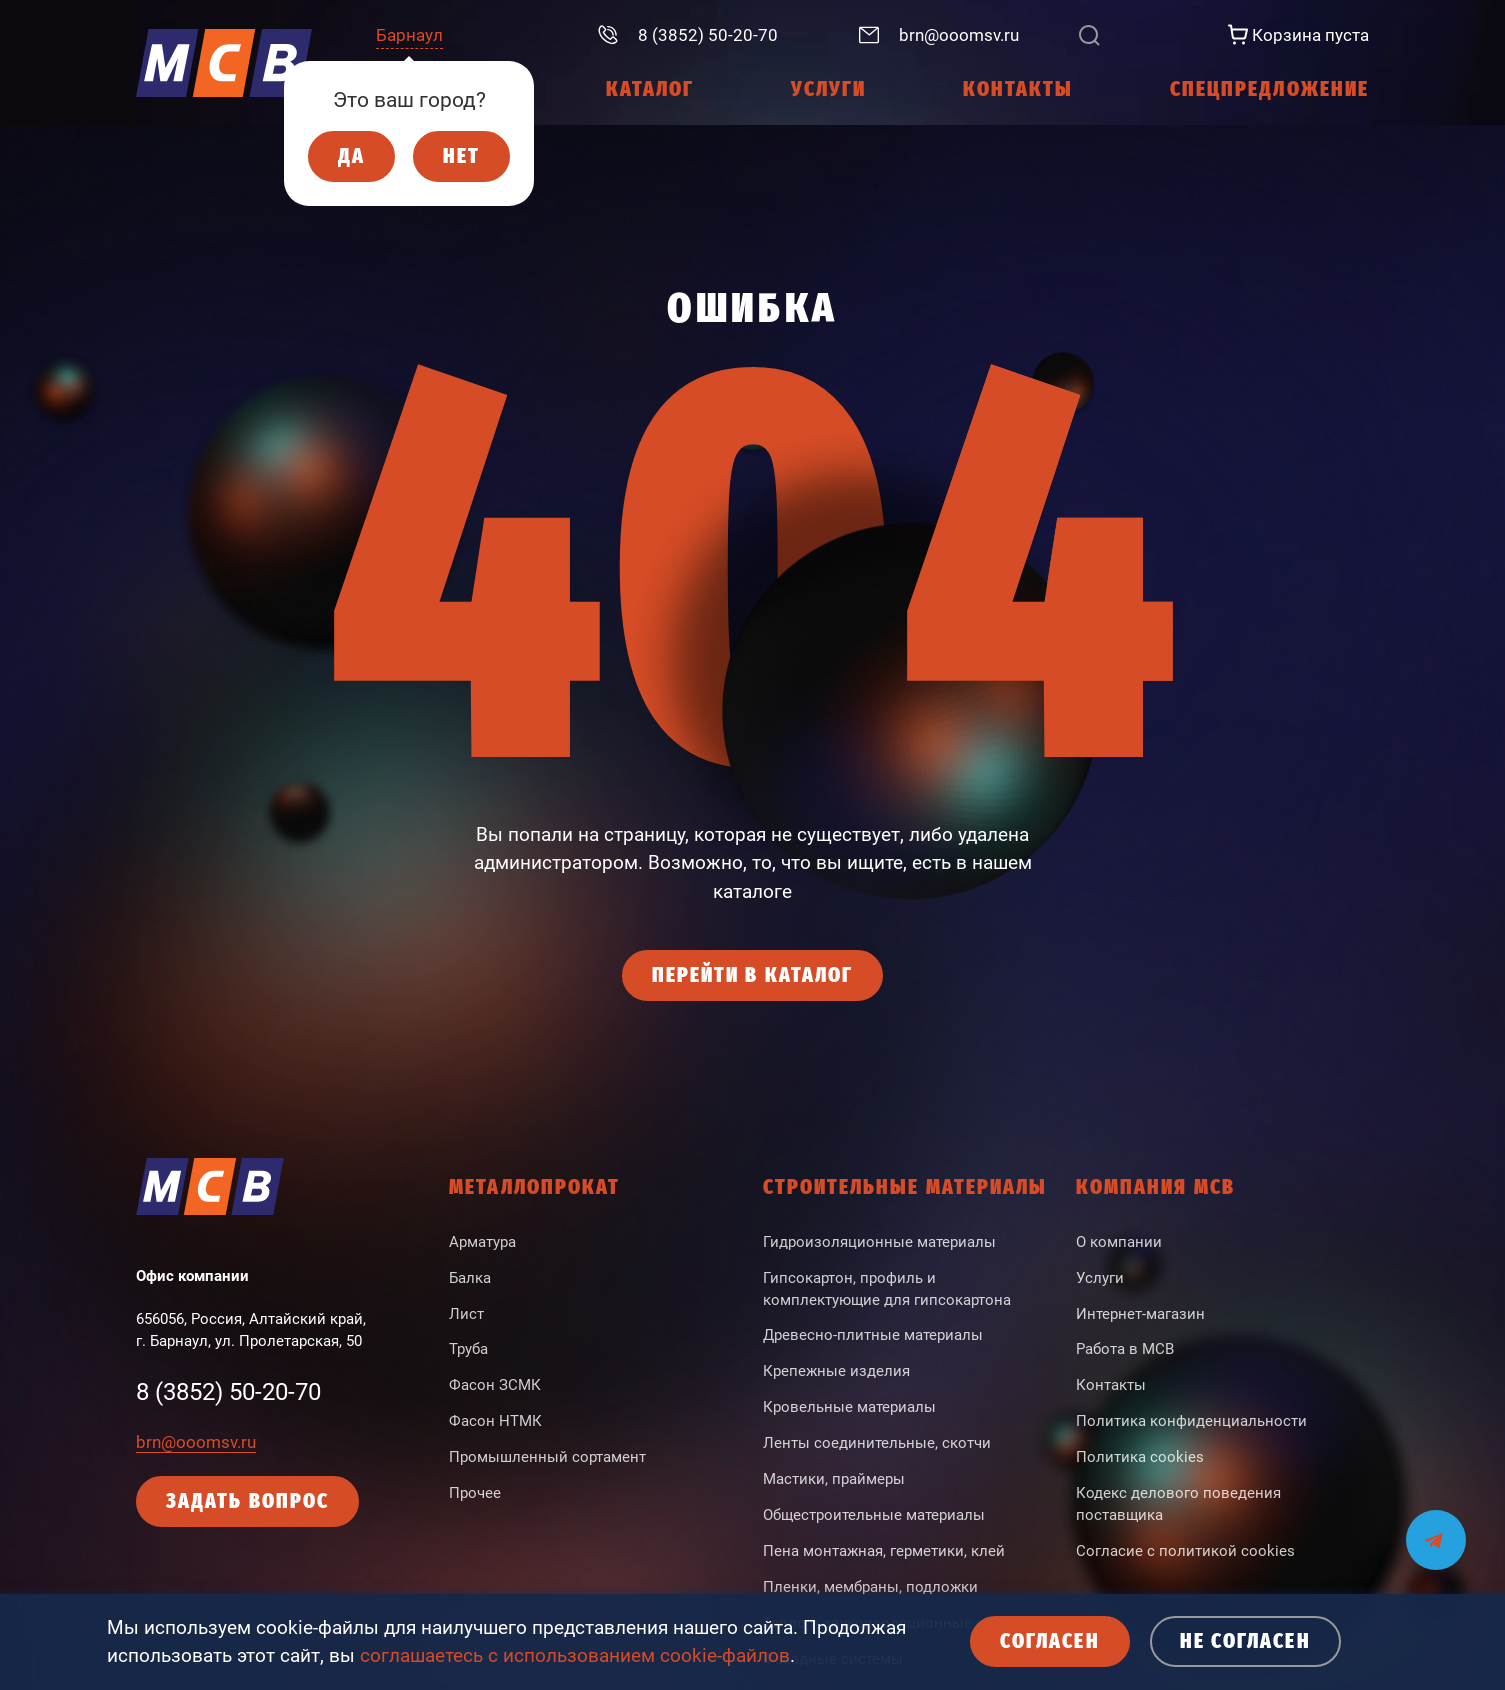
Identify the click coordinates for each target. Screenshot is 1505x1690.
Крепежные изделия (836, 1371)
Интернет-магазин (1140, 1314)
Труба (468, 1349)
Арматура (482, 1242)
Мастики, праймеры (834, 1479)
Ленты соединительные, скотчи (877, 1443)
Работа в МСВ (1125, 1349)
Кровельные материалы (849, 1407)
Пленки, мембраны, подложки (870, 1587)
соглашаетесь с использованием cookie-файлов (575, 1656)
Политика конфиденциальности (1191, 1421)
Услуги (1100, 1278)
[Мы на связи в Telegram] (1436, 1527)
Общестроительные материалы (874, 1515)
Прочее (475, 1493)
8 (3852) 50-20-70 (228, 1392)
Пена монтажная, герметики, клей (884, 1551)
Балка (470, 1278)
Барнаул (409, 35)
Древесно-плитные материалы (873, 1335)
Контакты (1111, 1385)
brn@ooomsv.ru (196, 1442)
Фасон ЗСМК (495, 1385)
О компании (1119, 1242)
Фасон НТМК (495, 1421)
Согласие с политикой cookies (1185, 1551)
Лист (466, 1314)
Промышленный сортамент (547, 1457)
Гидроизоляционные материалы (879, 1242)
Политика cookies (1140, 1457)
